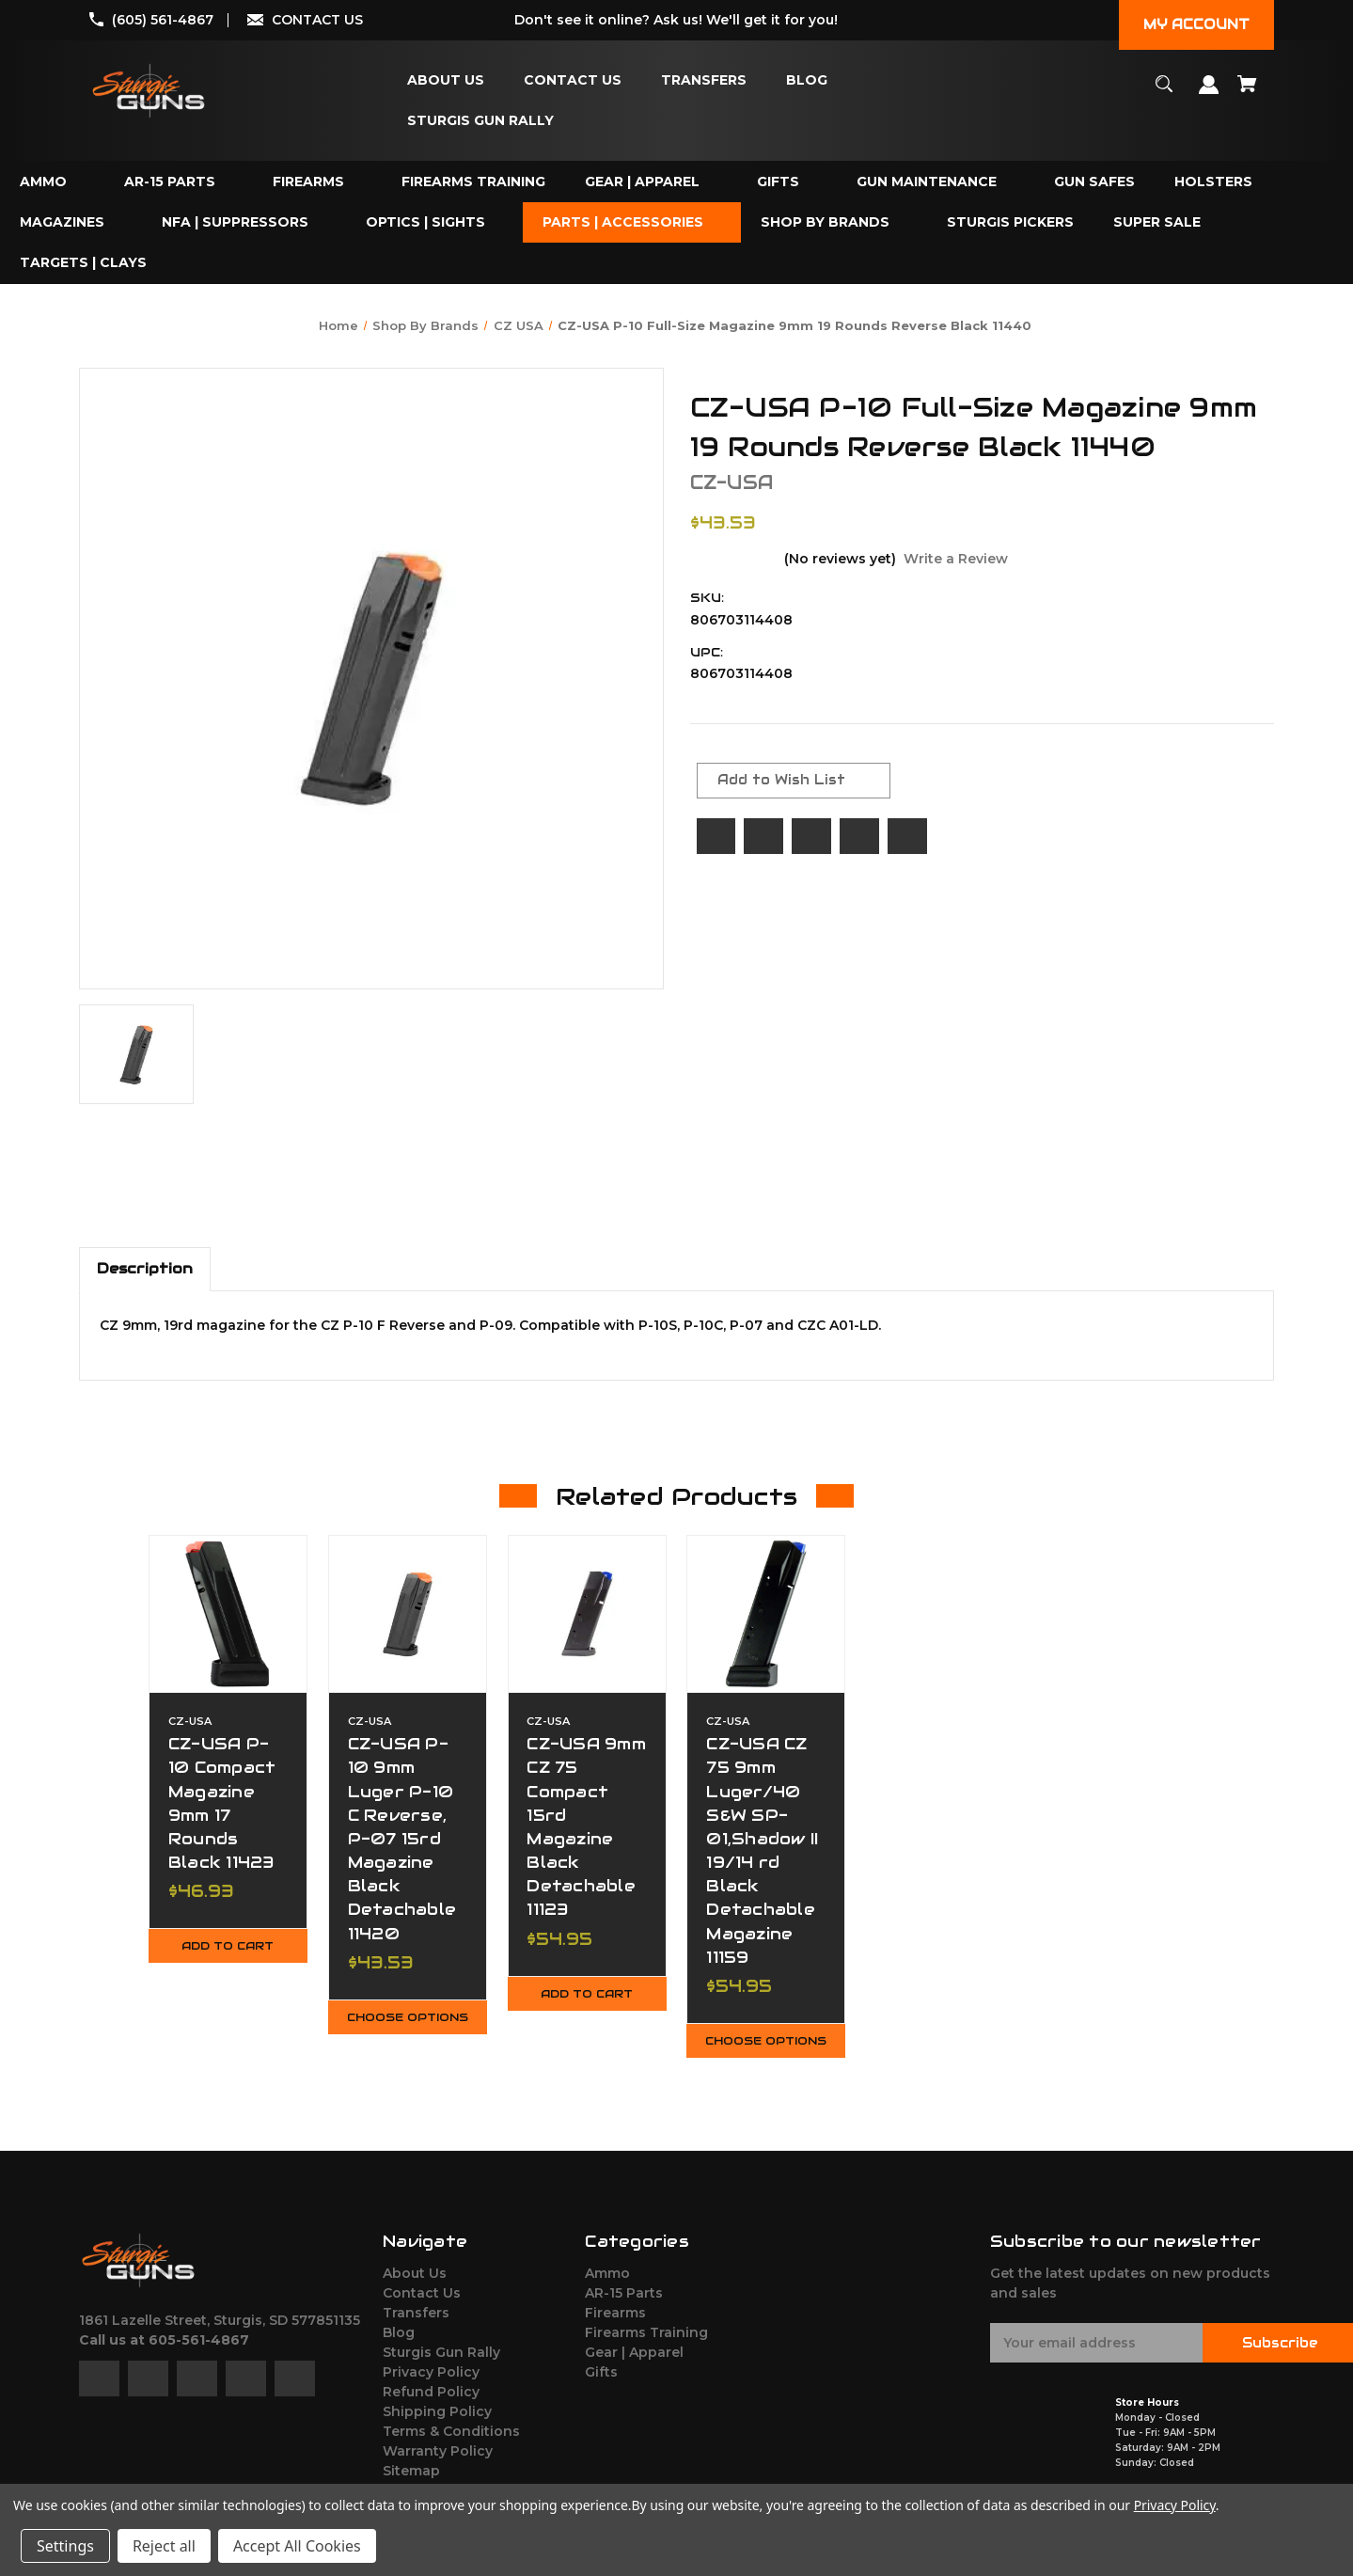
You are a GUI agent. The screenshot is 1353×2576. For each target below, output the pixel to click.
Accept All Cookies (297, 2546)
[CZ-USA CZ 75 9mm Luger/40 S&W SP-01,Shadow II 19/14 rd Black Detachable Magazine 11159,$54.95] (765, 1614)
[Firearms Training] (473, 182)
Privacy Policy (431, 2385)
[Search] (1164, 92)
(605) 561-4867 (162, 19)
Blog (399, 2345)
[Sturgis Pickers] (1010, 222)
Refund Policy (431, 2404)
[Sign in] (1209, 93)
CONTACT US (317, 19)
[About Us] (445, 80)
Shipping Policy (437, 2424)
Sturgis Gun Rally (441, 2365)
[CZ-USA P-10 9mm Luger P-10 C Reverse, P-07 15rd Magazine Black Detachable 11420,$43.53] (407, 1614)
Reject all (164, 2546)
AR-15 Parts (624, 2306)
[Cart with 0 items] (1248, 92)
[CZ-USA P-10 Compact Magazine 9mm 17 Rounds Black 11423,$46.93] (228, 1614)
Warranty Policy (438, 2464)
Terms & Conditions (451, 2444)
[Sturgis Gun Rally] (480, 121)
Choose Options (407, 2024)
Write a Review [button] (956, 558)
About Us (415, 2286)
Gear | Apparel (634, 2365)
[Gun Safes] (1094, 182)
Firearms (615, 2325)
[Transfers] (703, 80)
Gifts (601, 2385)
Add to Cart (227, 1946)
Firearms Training (646, 2345)
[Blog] (806, 80)
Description (145, 1268)
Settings (65, 2546)
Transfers (416, 2325)
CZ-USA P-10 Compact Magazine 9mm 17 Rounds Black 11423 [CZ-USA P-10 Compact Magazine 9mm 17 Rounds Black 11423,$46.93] (223, 1803)
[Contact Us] (572, 80)
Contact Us (422, 2306)
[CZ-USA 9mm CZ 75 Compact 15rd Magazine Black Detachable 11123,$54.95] (587, 1614)
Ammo (607, 2286)
